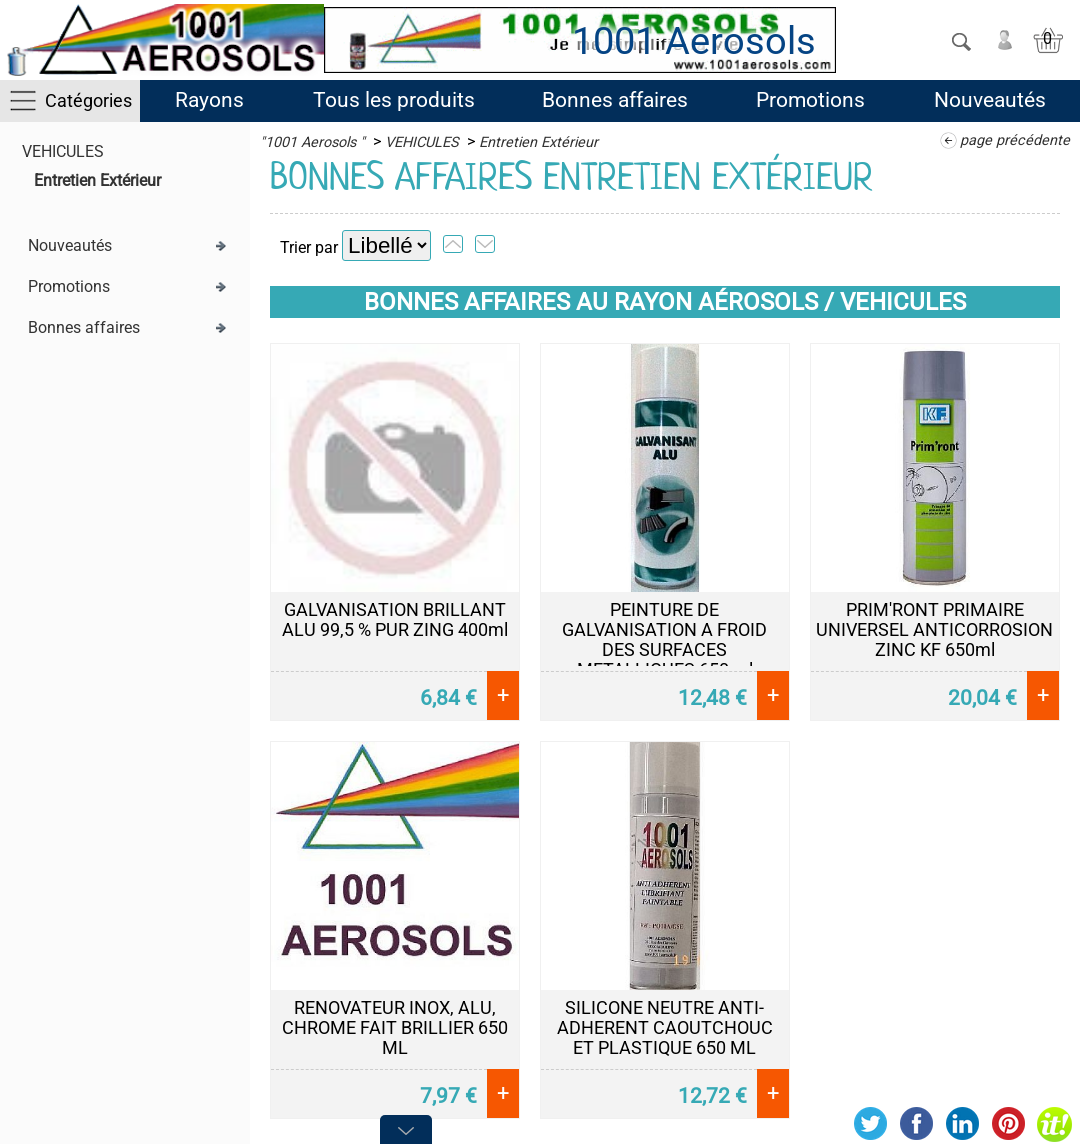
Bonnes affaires (615, 100)
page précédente (1015, 140)
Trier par (309, 247)
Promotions (810, 100)
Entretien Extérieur (97, 180)
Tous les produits (394, 100)
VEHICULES (63, 151)
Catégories (88, 100)
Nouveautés (990, 100)
